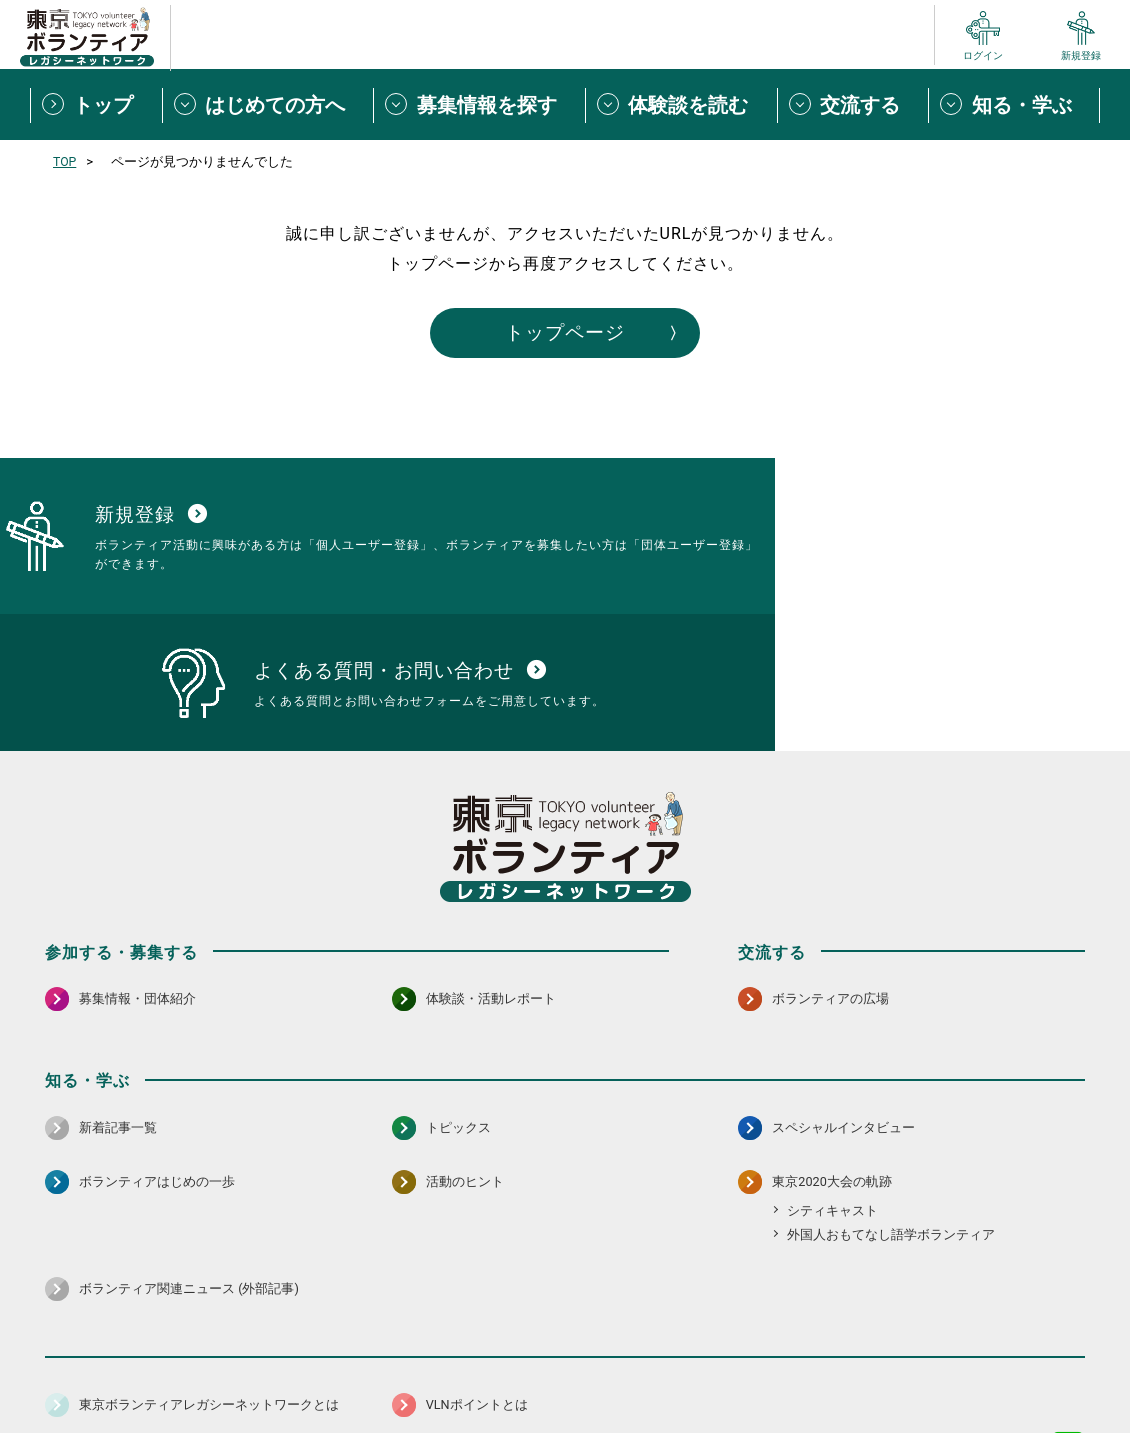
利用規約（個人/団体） (656, 1367)
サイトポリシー (242, 1367)
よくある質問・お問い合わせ (955, 1367)
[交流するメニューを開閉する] (853, 105)
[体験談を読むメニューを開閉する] (681, 105)
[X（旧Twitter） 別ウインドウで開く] (1025, 1315)
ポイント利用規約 (798, 1367)
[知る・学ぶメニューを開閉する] (1014, 105)
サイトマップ (133, 1367)
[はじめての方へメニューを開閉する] (268, 105)
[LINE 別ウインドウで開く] (1068, 1315)
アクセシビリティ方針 (502, 1367)
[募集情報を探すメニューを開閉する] (479, 105)
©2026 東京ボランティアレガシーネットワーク (565, 1412)
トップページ (565, 334)
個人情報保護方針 (363, 1367)
